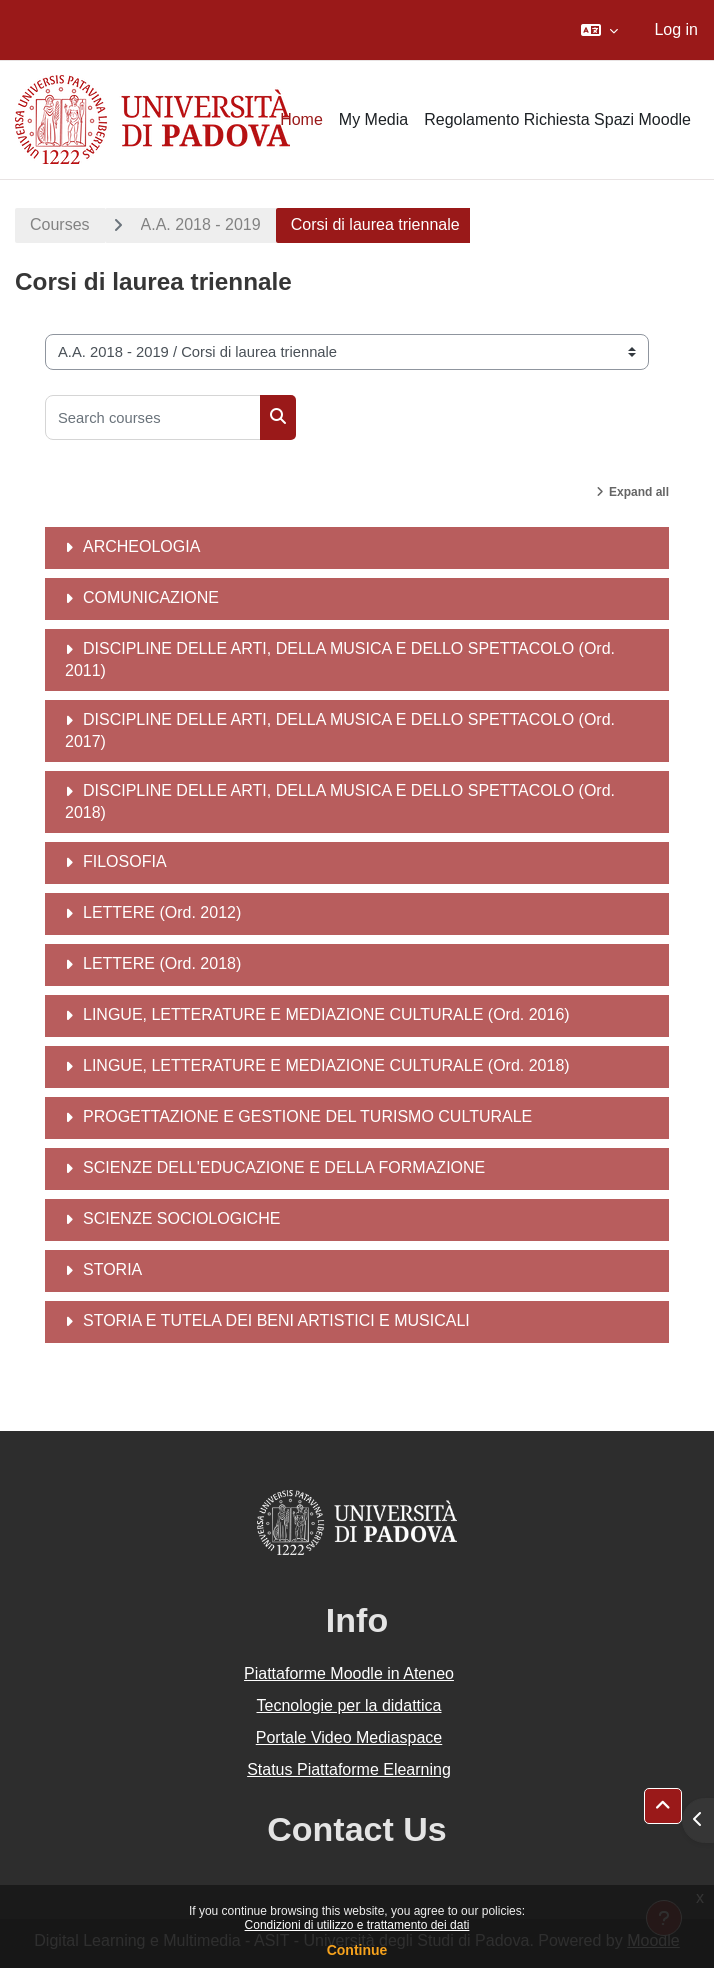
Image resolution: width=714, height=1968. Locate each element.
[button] (599, 30)
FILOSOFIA (125, 861)
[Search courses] (153, 417)
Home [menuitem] (301, 119)
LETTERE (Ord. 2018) (162, 963)
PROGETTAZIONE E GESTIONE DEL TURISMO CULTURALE (307, 1116)
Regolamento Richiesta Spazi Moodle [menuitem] (557, 119)
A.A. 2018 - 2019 (201, 224)
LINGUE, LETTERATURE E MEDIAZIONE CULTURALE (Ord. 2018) (326, 1065)
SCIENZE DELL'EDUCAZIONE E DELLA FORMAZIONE (284, 1167)
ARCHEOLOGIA (141, 546)
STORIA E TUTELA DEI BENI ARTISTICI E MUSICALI (276, 1320)
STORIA (112, 1269)
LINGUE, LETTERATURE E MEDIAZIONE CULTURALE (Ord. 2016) (326, 1014)
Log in (676, 29)
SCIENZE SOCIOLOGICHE (181, 1218)
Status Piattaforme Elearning (349, 1769)
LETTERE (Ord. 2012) (162, 912)
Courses (60, 224)
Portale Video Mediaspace (349, 1737)
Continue (357, 1950)
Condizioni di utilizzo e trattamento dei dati (357, 1925)
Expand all (639, 492)
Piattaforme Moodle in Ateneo (349, 1673)
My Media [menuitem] (373, 119)
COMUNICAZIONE (151, 597)
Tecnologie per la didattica (348, 1705)
